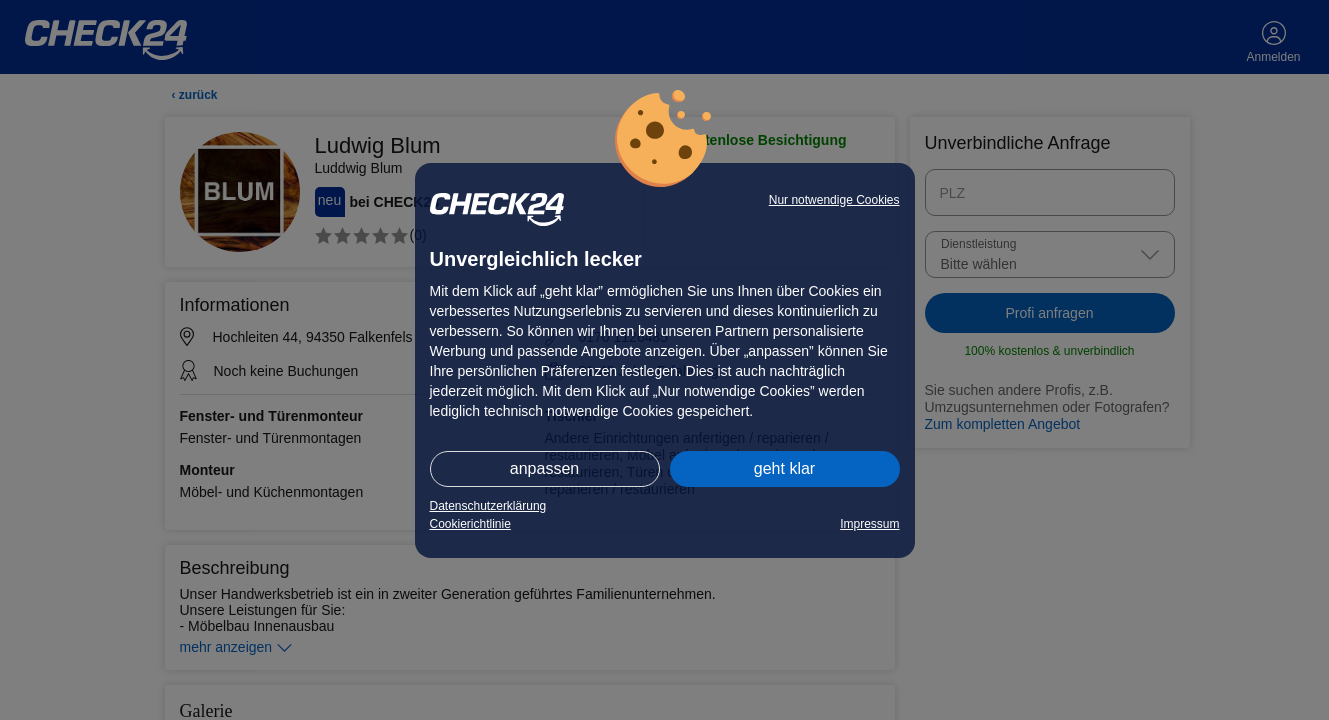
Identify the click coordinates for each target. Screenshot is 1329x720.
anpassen (544, 468)
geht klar (784, 468)
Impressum (869, 524)
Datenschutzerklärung (488, 506)
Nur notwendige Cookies (834, 200)
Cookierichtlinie (470, 524)
